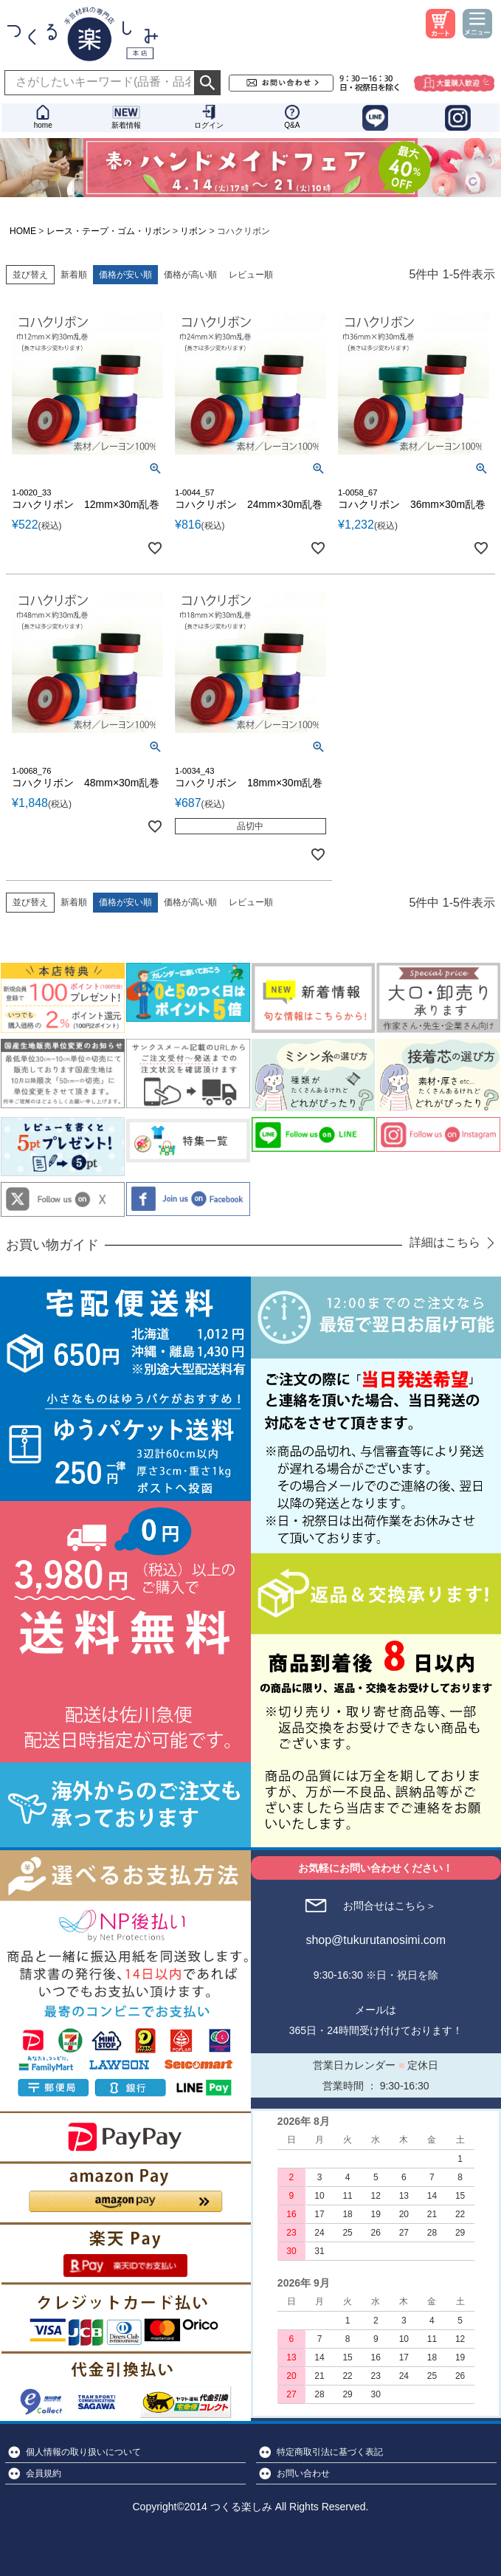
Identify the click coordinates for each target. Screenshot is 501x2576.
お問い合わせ (303, 2473)
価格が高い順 (190, 274)
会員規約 (43, 2473)
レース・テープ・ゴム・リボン (108, 231)
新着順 (74, 274)
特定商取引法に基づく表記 (330, 2452)
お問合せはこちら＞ (389, 1906)
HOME (23, 231)
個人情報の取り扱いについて (83, 2452)
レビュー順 (251, 274)
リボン (193, 231)
